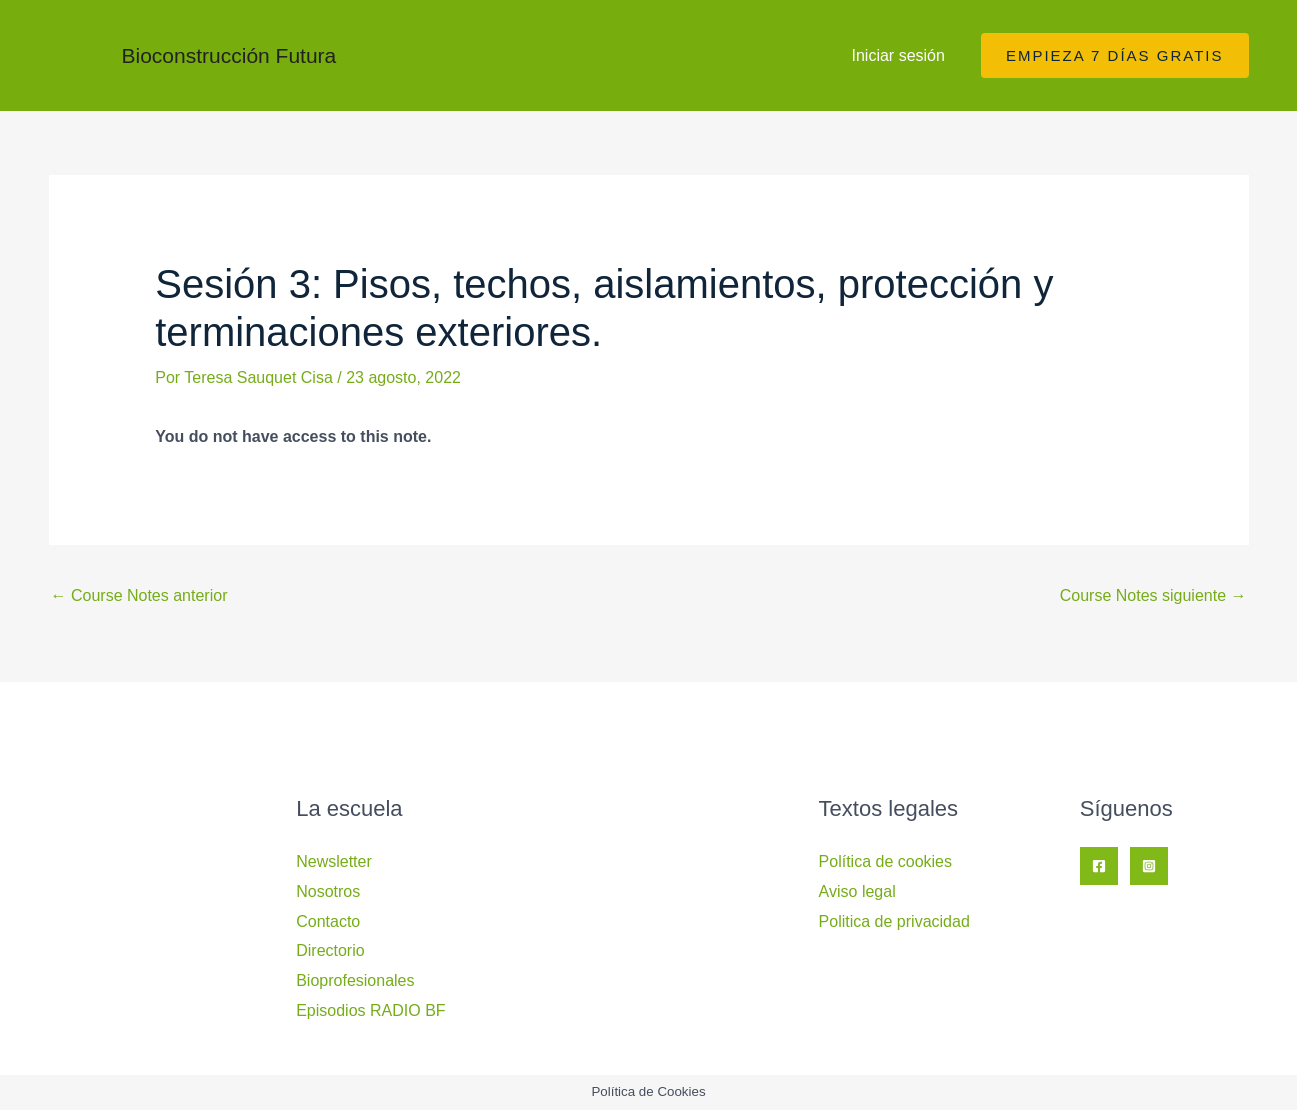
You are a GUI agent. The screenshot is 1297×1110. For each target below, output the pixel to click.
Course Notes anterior (139, 595)
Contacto (328, 921)
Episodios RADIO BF (370, 1010)
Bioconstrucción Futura (229, 55)
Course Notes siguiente (1153, 595)
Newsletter (334, 861)
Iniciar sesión (898, 55)
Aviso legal (857, 891)
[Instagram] (1149, 866)
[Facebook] (1099, 866)
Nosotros (328, 891)
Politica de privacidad (894, 921)
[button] (1115, 55)
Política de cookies (885, 861)
